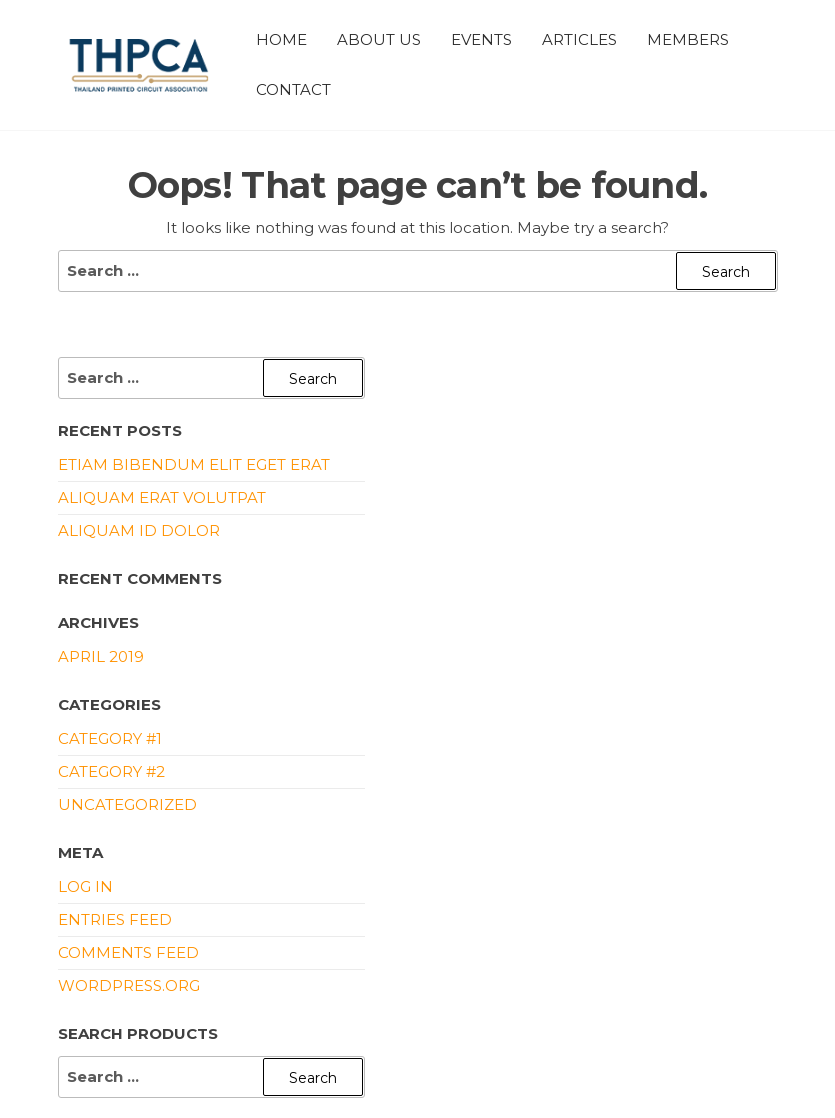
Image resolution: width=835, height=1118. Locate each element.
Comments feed (128, 952)
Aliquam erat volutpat (162, 497)
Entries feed (115, 919)
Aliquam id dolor (139, 530)
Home (281, 39)
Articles (579, 39)
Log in (85, 886)
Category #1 (110, 738)
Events (481, 39)
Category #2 (111, 771)
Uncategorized (127, 804)
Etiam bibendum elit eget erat (194, 464)
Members (688, 39)
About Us (379, 39)
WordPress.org (129, 985)
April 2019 (101, 656)
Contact (293, 89)
